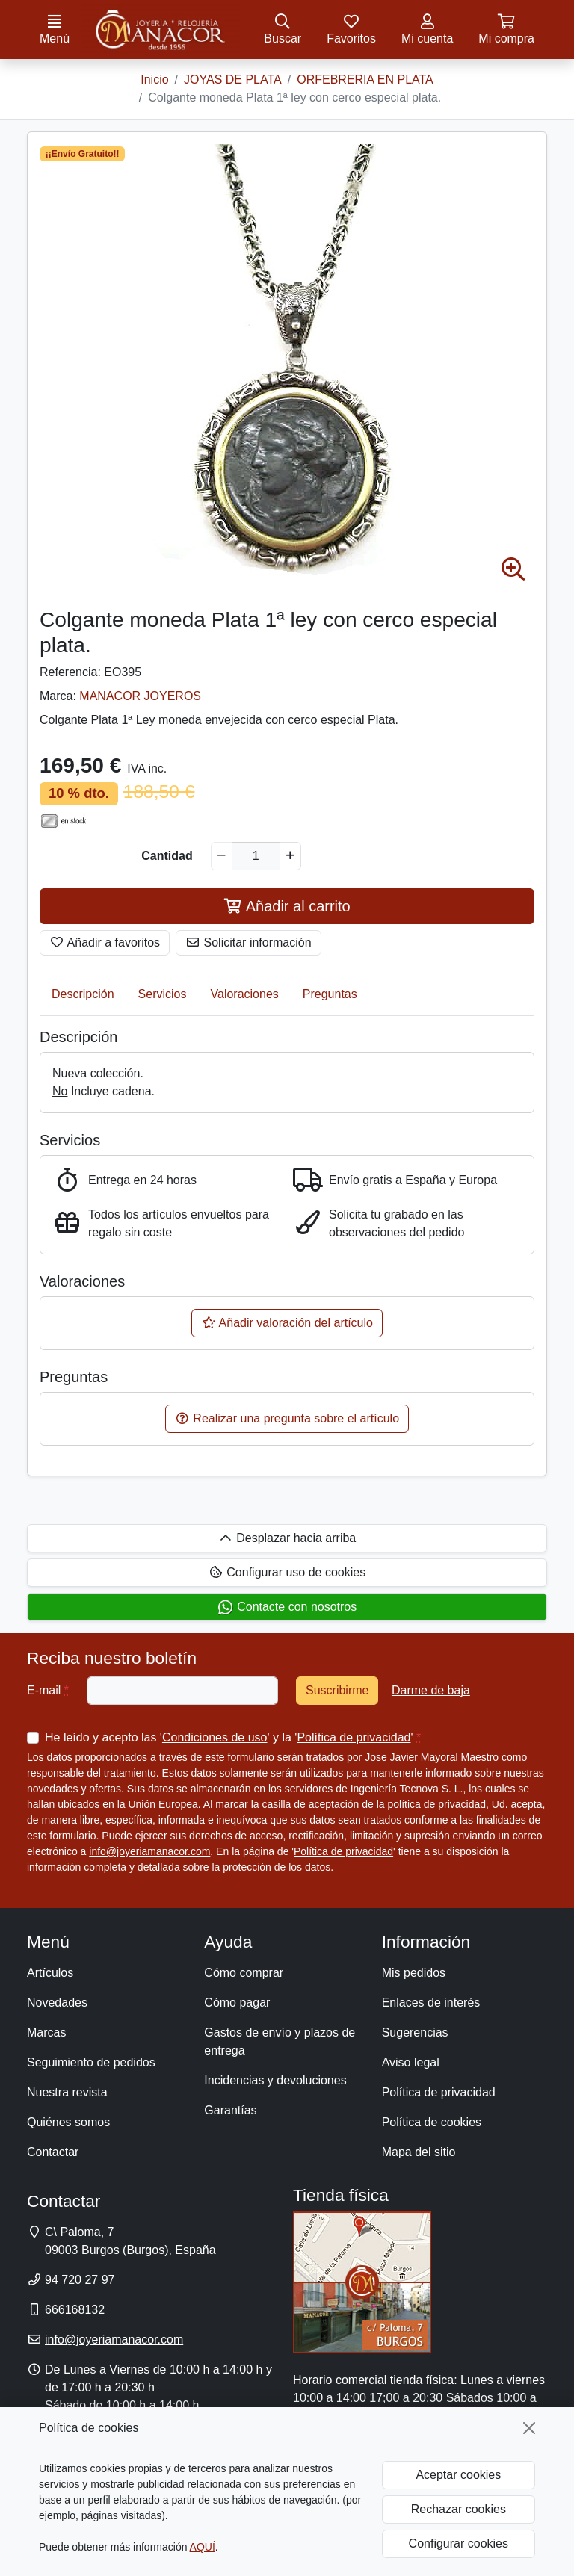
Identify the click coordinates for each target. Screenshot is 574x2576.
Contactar (52, 2152)
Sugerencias (415, 2032)
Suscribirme (337, 1690)
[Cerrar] (529, 2428)
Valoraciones (245, 994)
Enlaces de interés (431, 2002)
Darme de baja (431, 1690)
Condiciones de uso (215, 1737)
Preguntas (330, 994)
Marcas (46, 2032)
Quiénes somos (68, 2122)
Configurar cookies (458, 2543)
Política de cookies (431, 2122)
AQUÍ (202, 2547)
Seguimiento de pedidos (91, 2062)
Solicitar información (248, 942)
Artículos (50, 1972)
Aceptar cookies (458, 2474)
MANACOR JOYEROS (140, 696)
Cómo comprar (243, 1972)
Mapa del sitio (419, 2152)
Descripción (83, 994)
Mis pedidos (413, 1972)
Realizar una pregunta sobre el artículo (287, 1418)
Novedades (57, 2002)
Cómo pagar (237, 2002)
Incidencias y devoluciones (275, 2080)
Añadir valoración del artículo (287, 1322)
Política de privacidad (353, 1737)
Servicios (162, 994)
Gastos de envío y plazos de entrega (279, 2041)
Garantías (230, 2110)
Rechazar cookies (458, 2509)
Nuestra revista (67, 2092)
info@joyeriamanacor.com (149, 1851)
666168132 (75, 2309)
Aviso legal (410, 2062)
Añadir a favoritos (104, 942)
